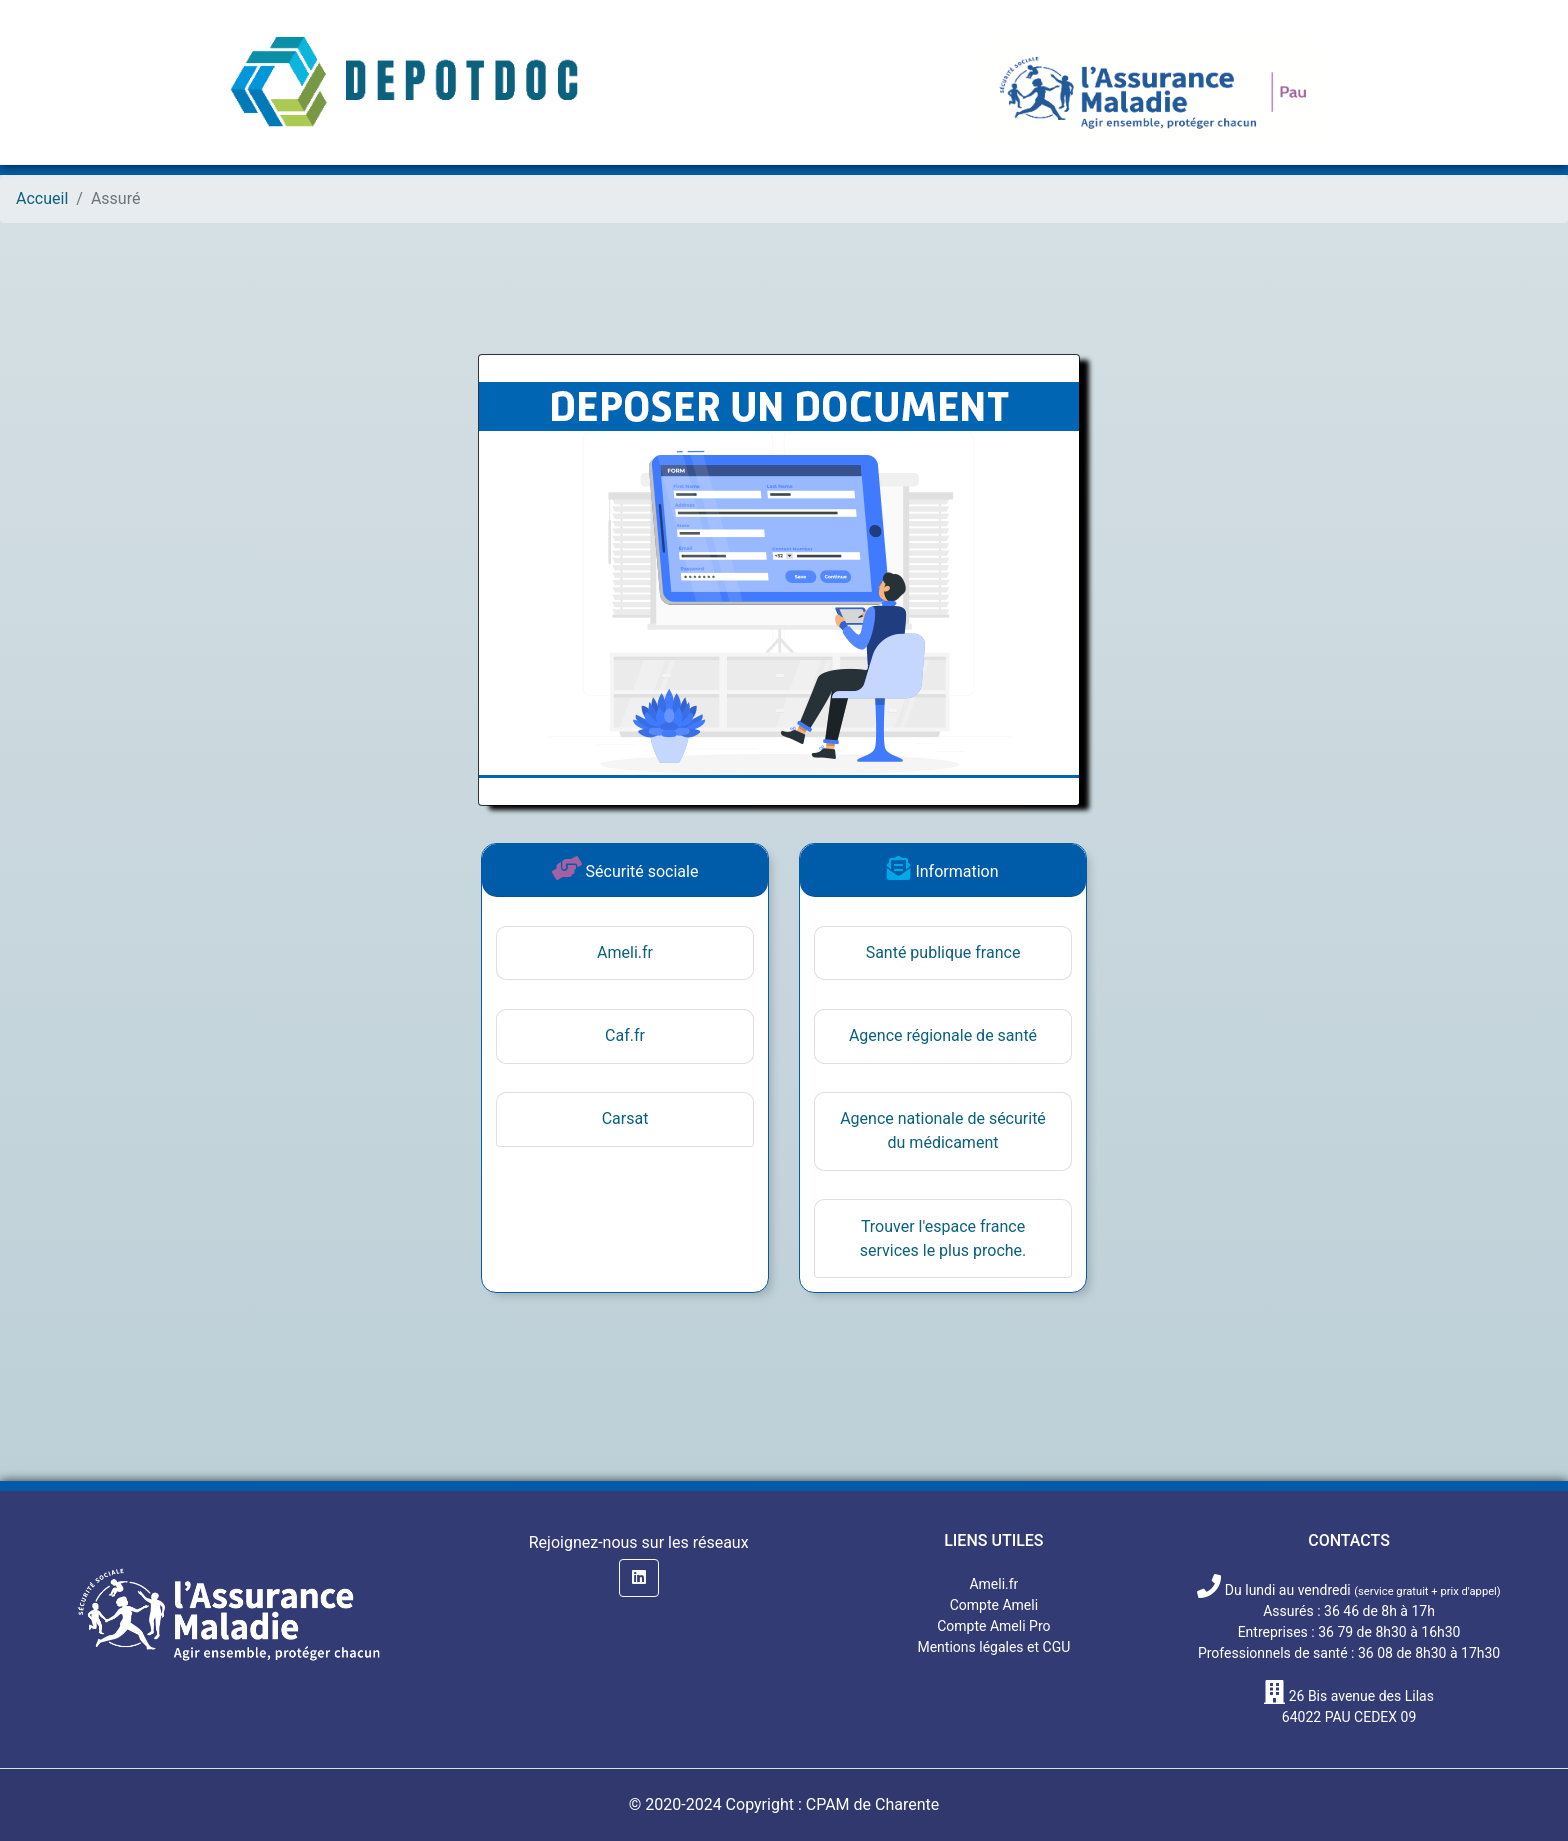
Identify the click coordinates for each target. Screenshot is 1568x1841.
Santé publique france (943, 952)
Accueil (42, 198)
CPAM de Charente (873, 1804)
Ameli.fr (625, 952)
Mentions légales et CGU (993, 1647)
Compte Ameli (994, 1605)
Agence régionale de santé (943, 1035)
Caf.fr (625, 1035)
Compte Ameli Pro (993, 1626)
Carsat (625, 1118)
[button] (639, 1578)
